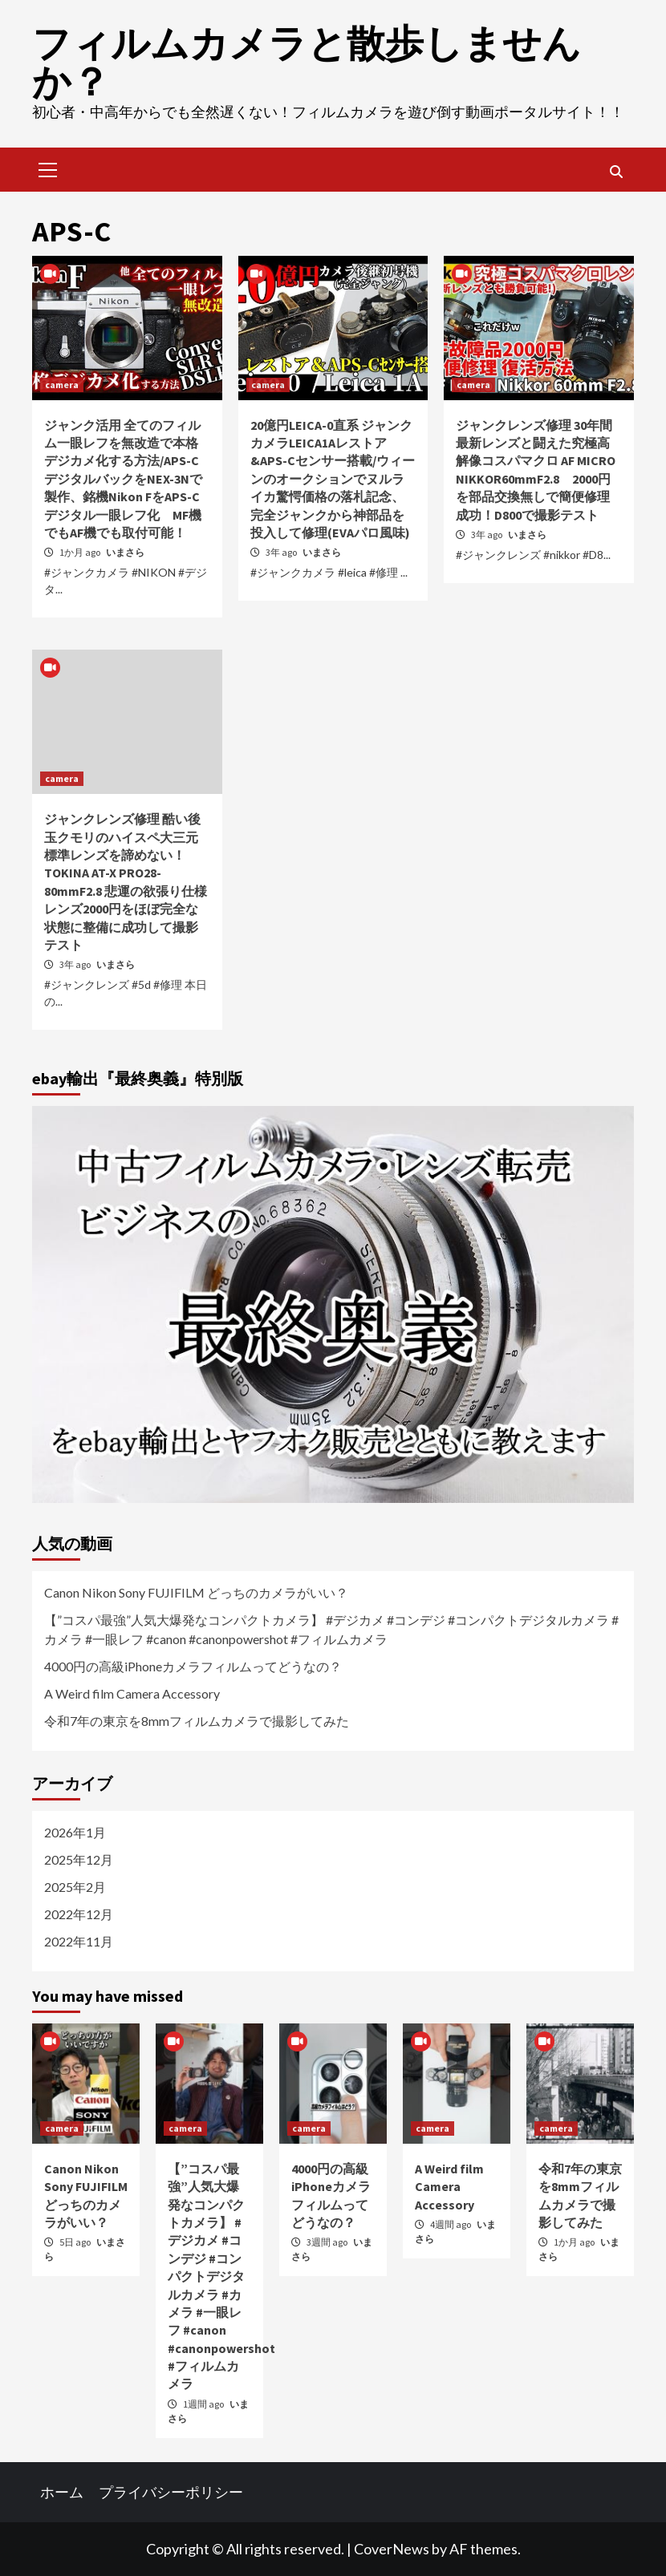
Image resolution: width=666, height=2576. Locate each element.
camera (62, 385)
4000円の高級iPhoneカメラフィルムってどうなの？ (193, 1666)
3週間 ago (328, 2242)
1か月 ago (80, 552)
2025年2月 (75, 1886)
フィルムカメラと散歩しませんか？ (306, 62)
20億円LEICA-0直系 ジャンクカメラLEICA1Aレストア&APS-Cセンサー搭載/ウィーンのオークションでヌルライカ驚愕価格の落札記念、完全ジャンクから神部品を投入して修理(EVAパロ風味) (332, 479)
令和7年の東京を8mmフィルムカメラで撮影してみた (196, 1720)
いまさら (125, 552)
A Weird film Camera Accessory (132, 1693)
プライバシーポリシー (171, 2492)
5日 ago (75, 2242)
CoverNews (391, 2549)
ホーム (61, 2492)
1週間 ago (204, 2404)
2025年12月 (78, 1859)
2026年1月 (75, 1832)
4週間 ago (451, 2224)
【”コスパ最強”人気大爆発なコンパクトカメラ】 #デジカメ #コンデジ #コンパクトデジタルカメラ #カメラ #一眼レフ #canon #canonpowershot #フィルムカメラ (331, 1629)
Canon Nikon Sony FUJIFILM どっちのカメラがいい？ (196, 1592)
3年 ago (282, 552)
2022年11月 (78, 1941)
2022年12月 (78, 1914)
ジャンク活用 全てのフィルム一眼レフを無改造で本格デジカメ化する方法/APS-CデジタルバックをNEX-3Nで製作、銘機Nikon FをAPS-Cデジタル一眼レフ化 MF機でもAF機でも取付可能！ (123, 479)
